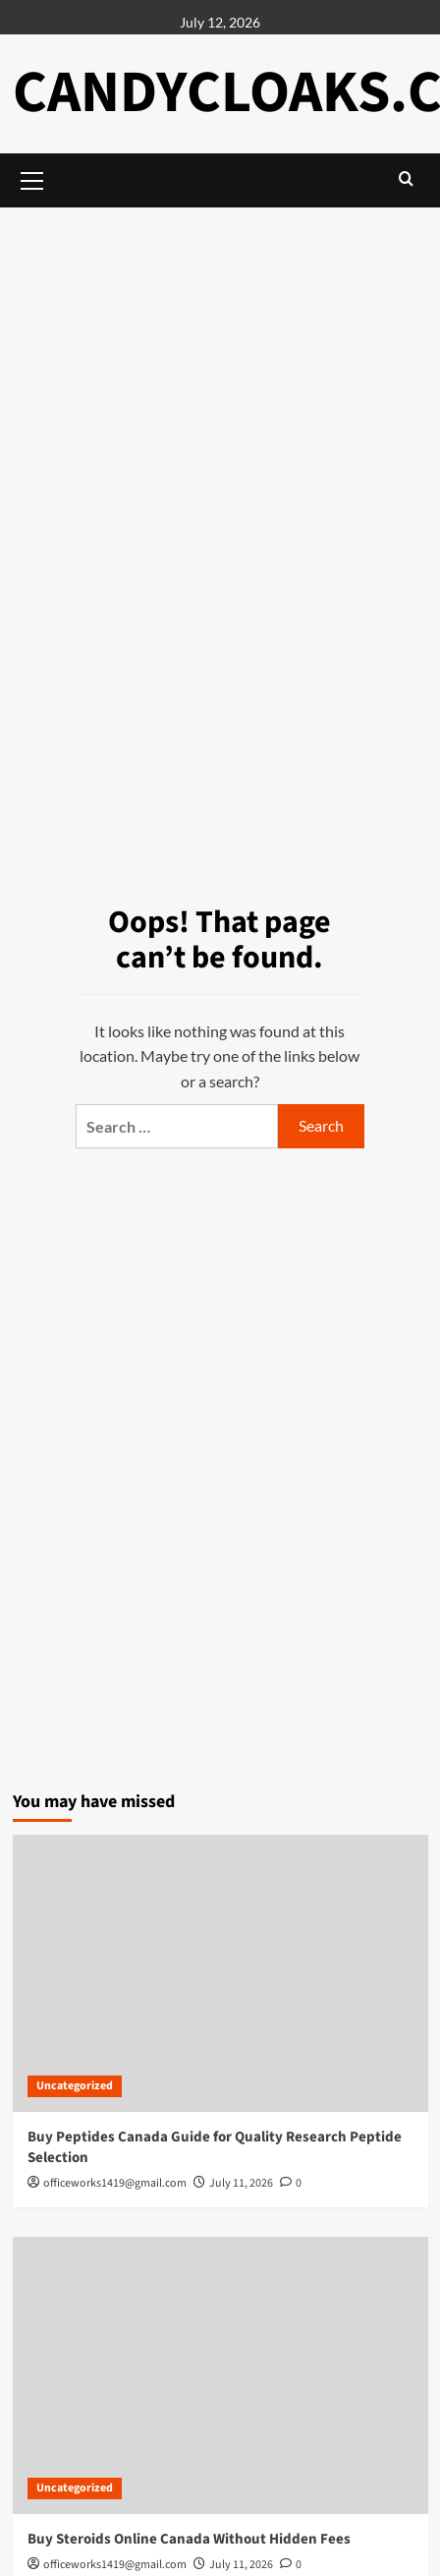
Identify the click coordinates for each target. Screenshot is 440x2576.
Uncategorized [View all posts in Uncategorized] (74, 2086)
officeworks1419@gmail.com (115, 2183)
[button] (406, 178)
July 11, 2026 (241, 2183)
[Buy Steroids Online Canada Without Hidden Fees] (220, 2375)
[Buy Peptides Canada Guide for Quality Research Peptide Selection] (220, 1973)
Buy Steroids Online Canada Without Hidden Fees (189, 2539)
